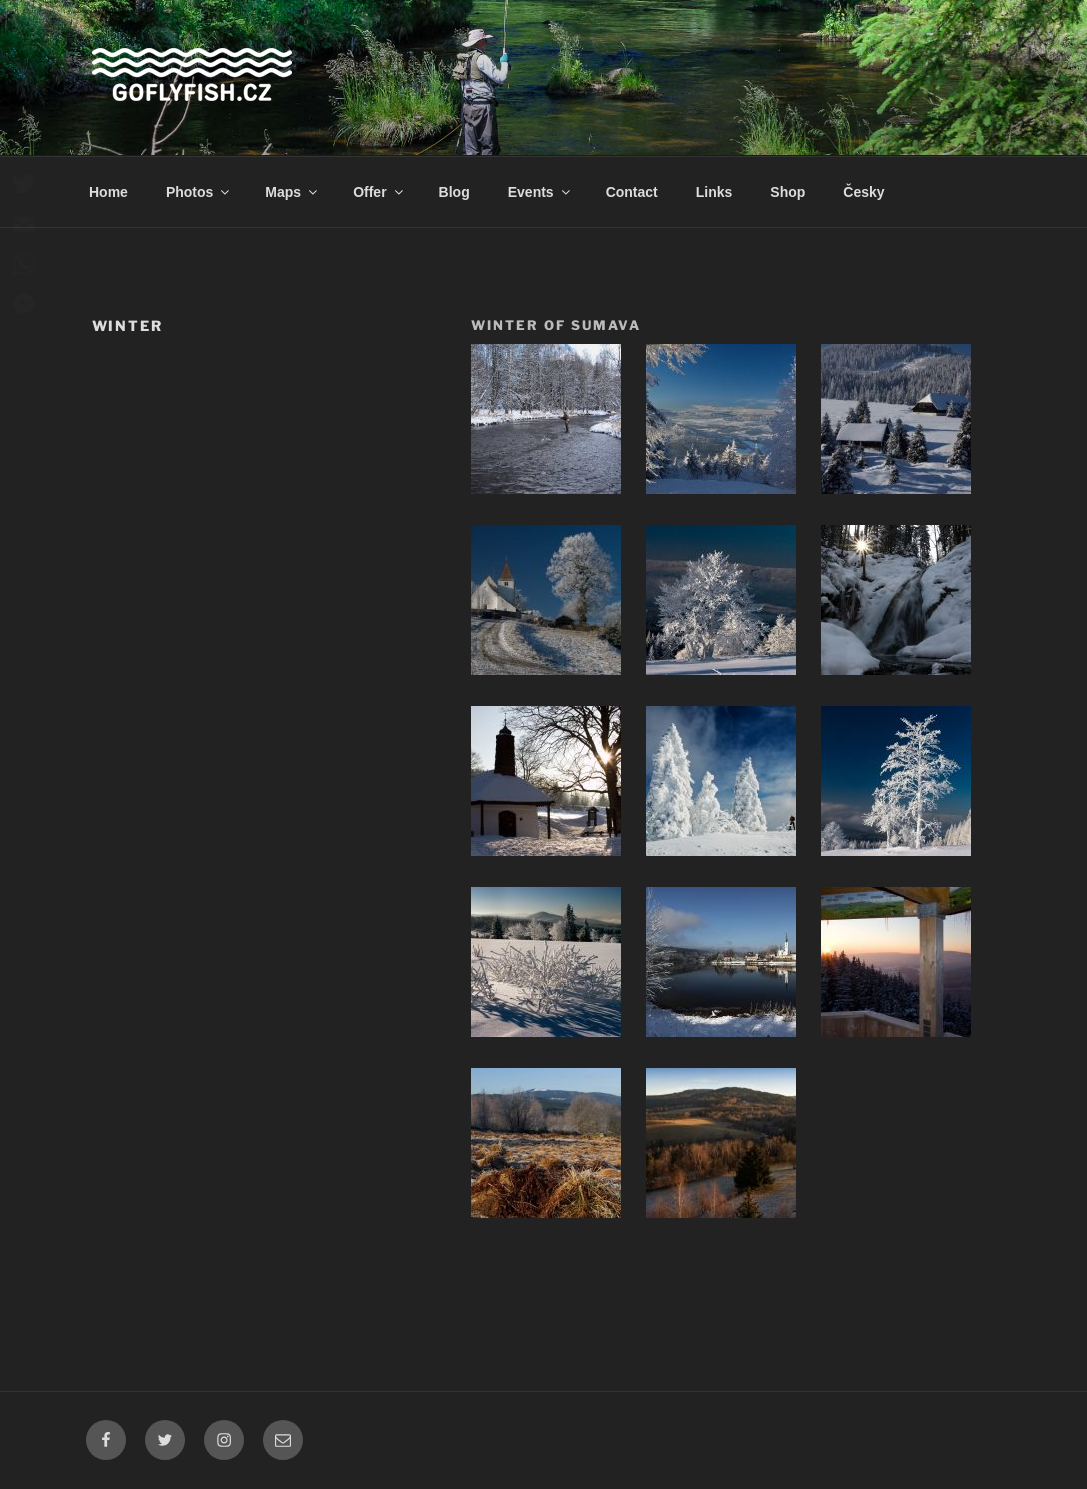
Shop (787, 192)
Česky (863, 192)
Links (714, 192)
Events (540, 192)
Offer (379, 192)
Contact (632, 192)
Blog (454, 192)
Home (108, 192)
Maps (292, 192)
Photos (199, 192)
